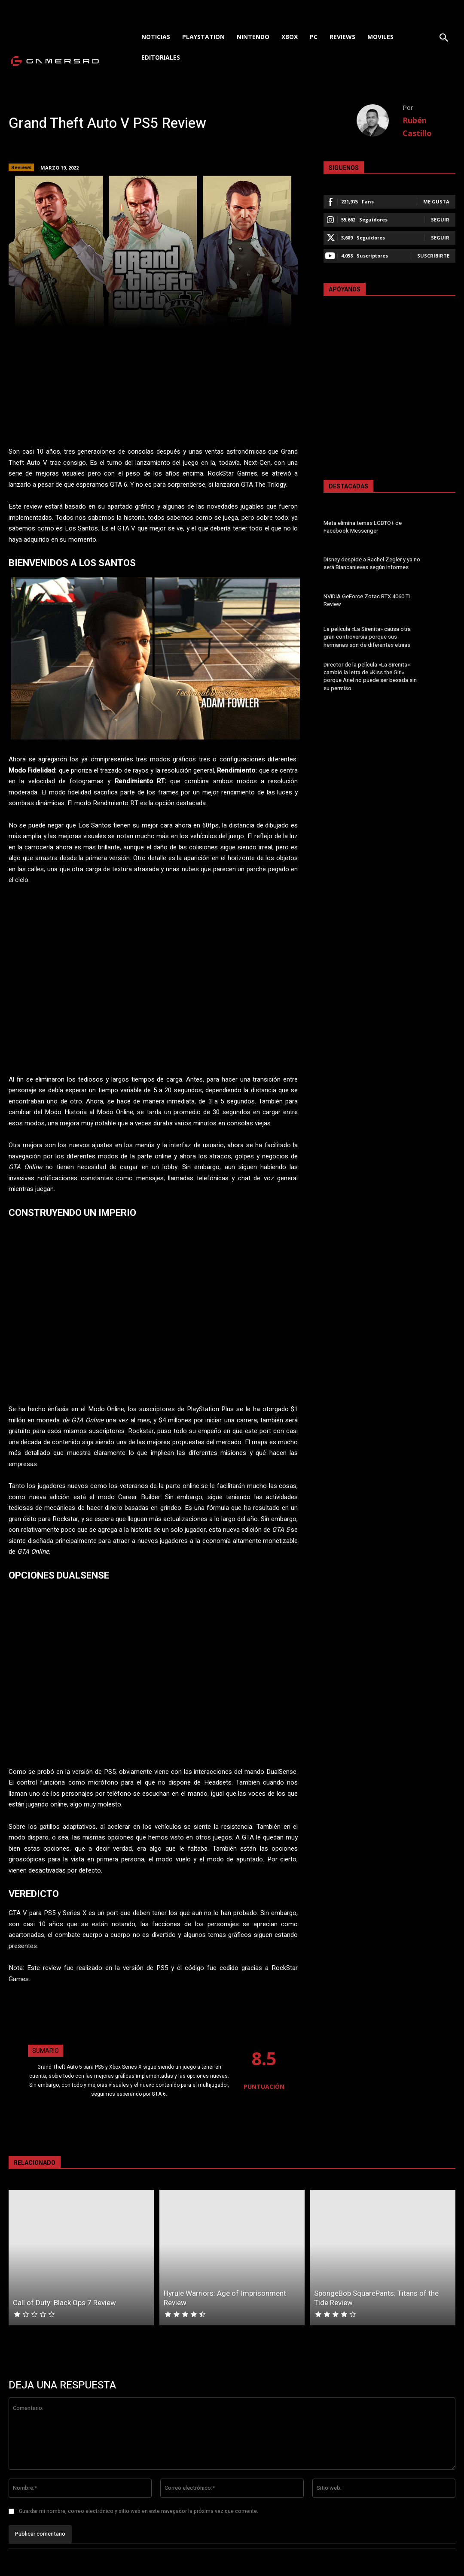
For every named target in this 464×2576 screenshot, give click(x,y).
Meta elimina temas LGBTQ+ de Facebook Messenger (363, 527)
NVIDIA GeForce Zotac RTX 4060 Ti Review (367, 600)
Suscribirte (433, 255)
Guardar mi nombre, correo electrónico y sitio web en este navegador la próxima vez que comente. (138, 2511)
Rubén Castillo (417, 126)
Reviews (21, 167)
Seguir (440, 219)
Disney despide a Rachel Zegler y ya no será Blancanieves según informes (372, 563)
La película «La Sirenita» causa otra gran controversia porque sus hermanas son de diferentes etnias (367, 637)
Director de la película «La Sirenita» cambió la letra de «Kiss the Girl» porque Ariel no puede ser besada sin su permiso (370, 676)
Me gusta (436, 201)
